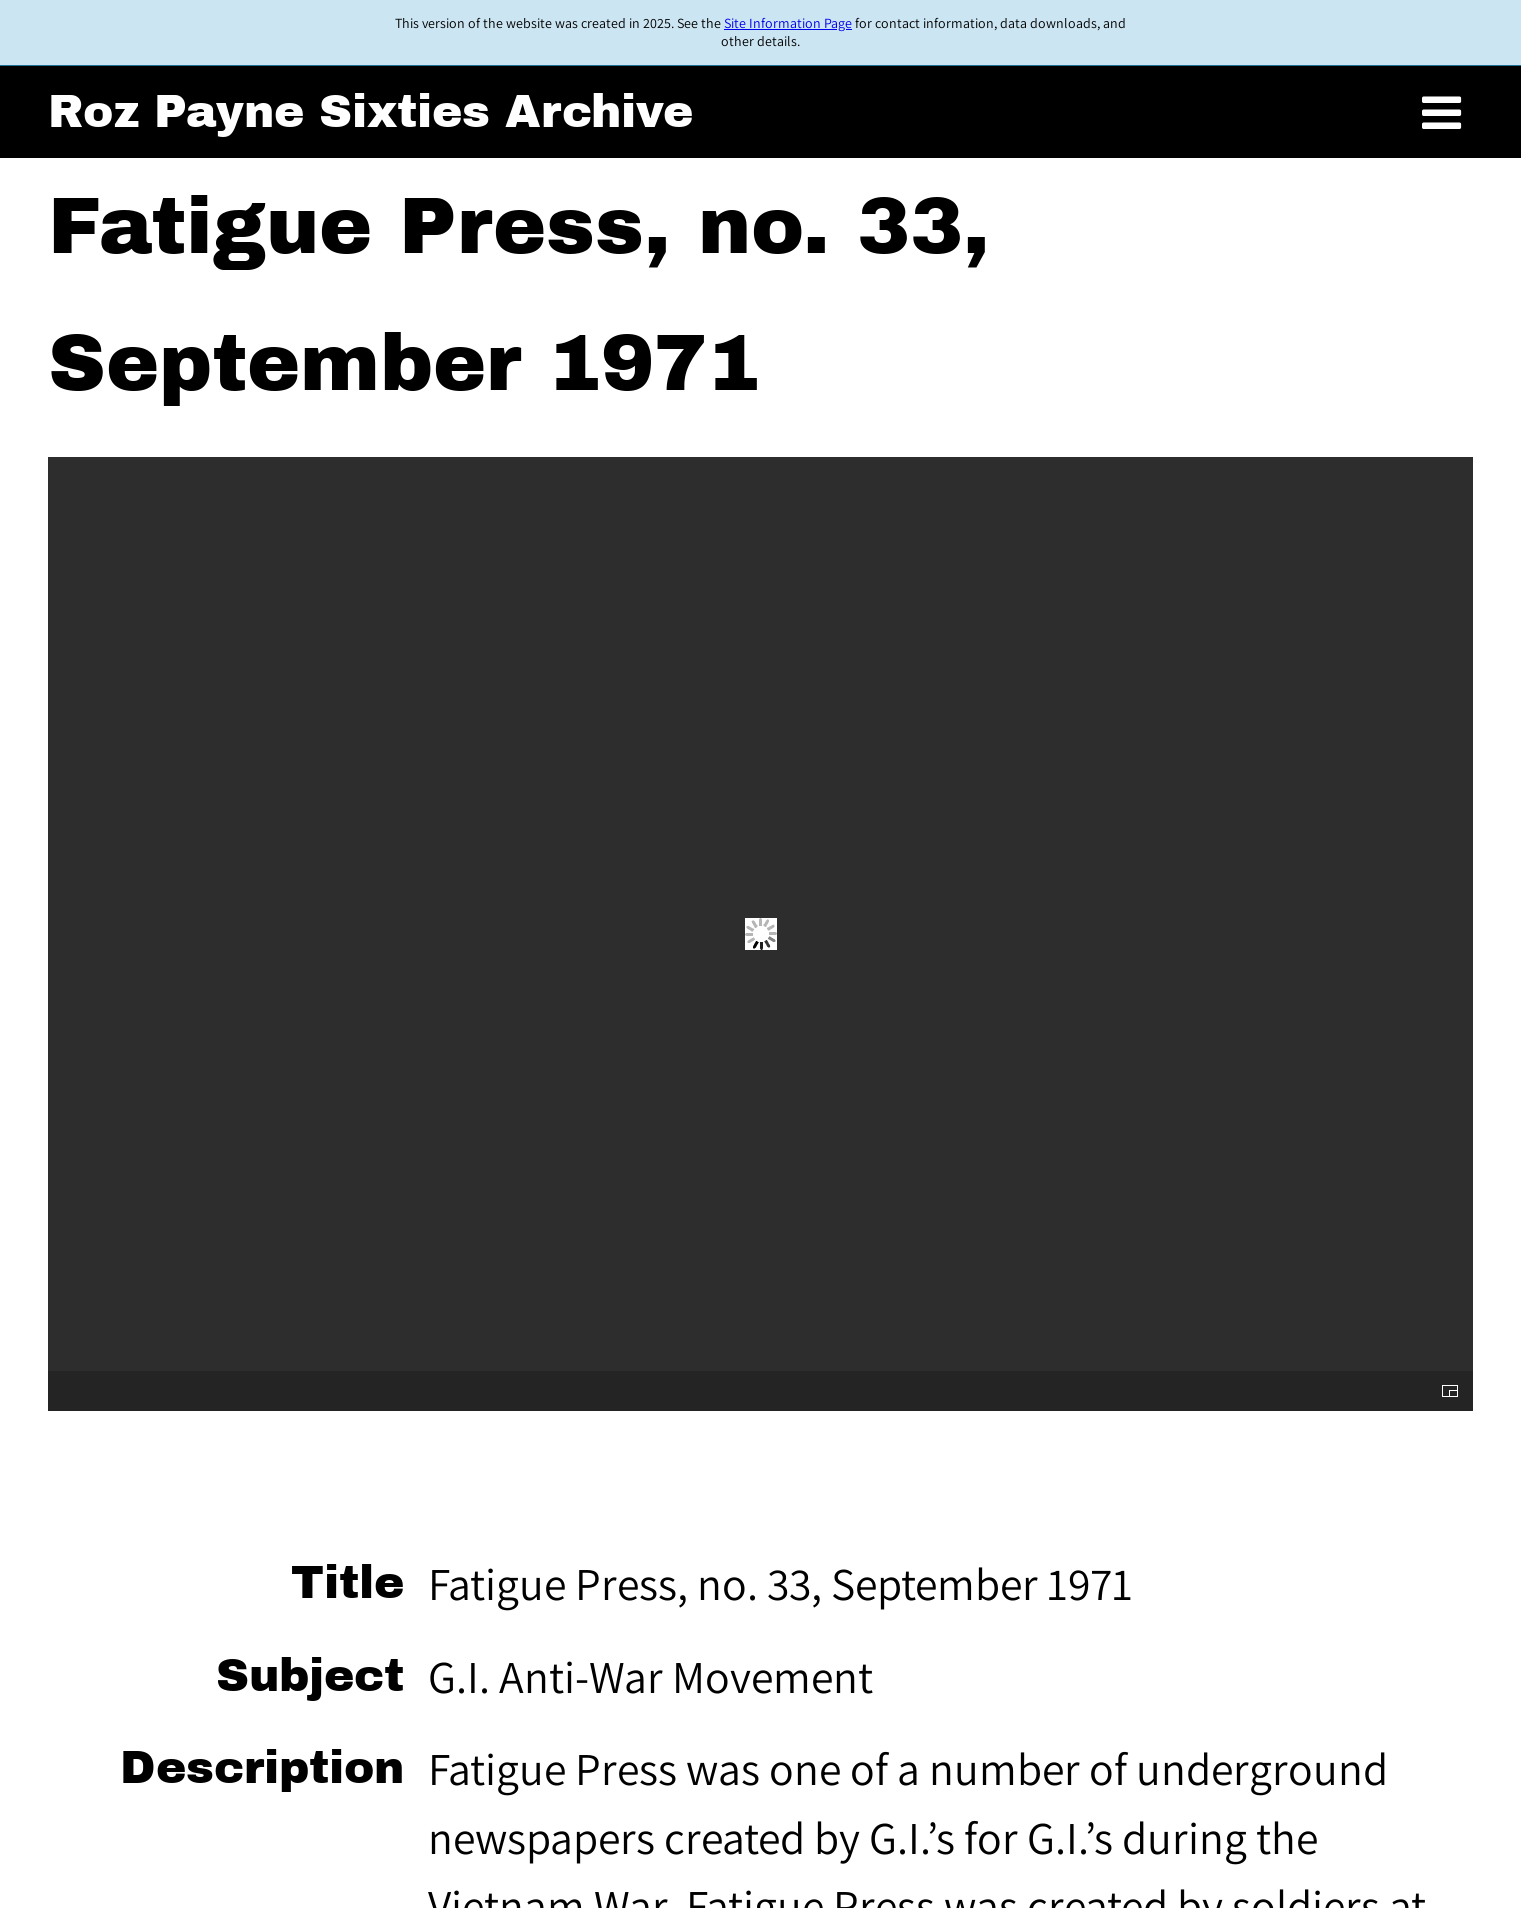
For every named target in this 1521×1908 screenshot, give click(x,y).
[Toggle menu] (1441, 114)
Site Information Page (788, 23)
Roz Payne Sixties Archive (370, 112)
